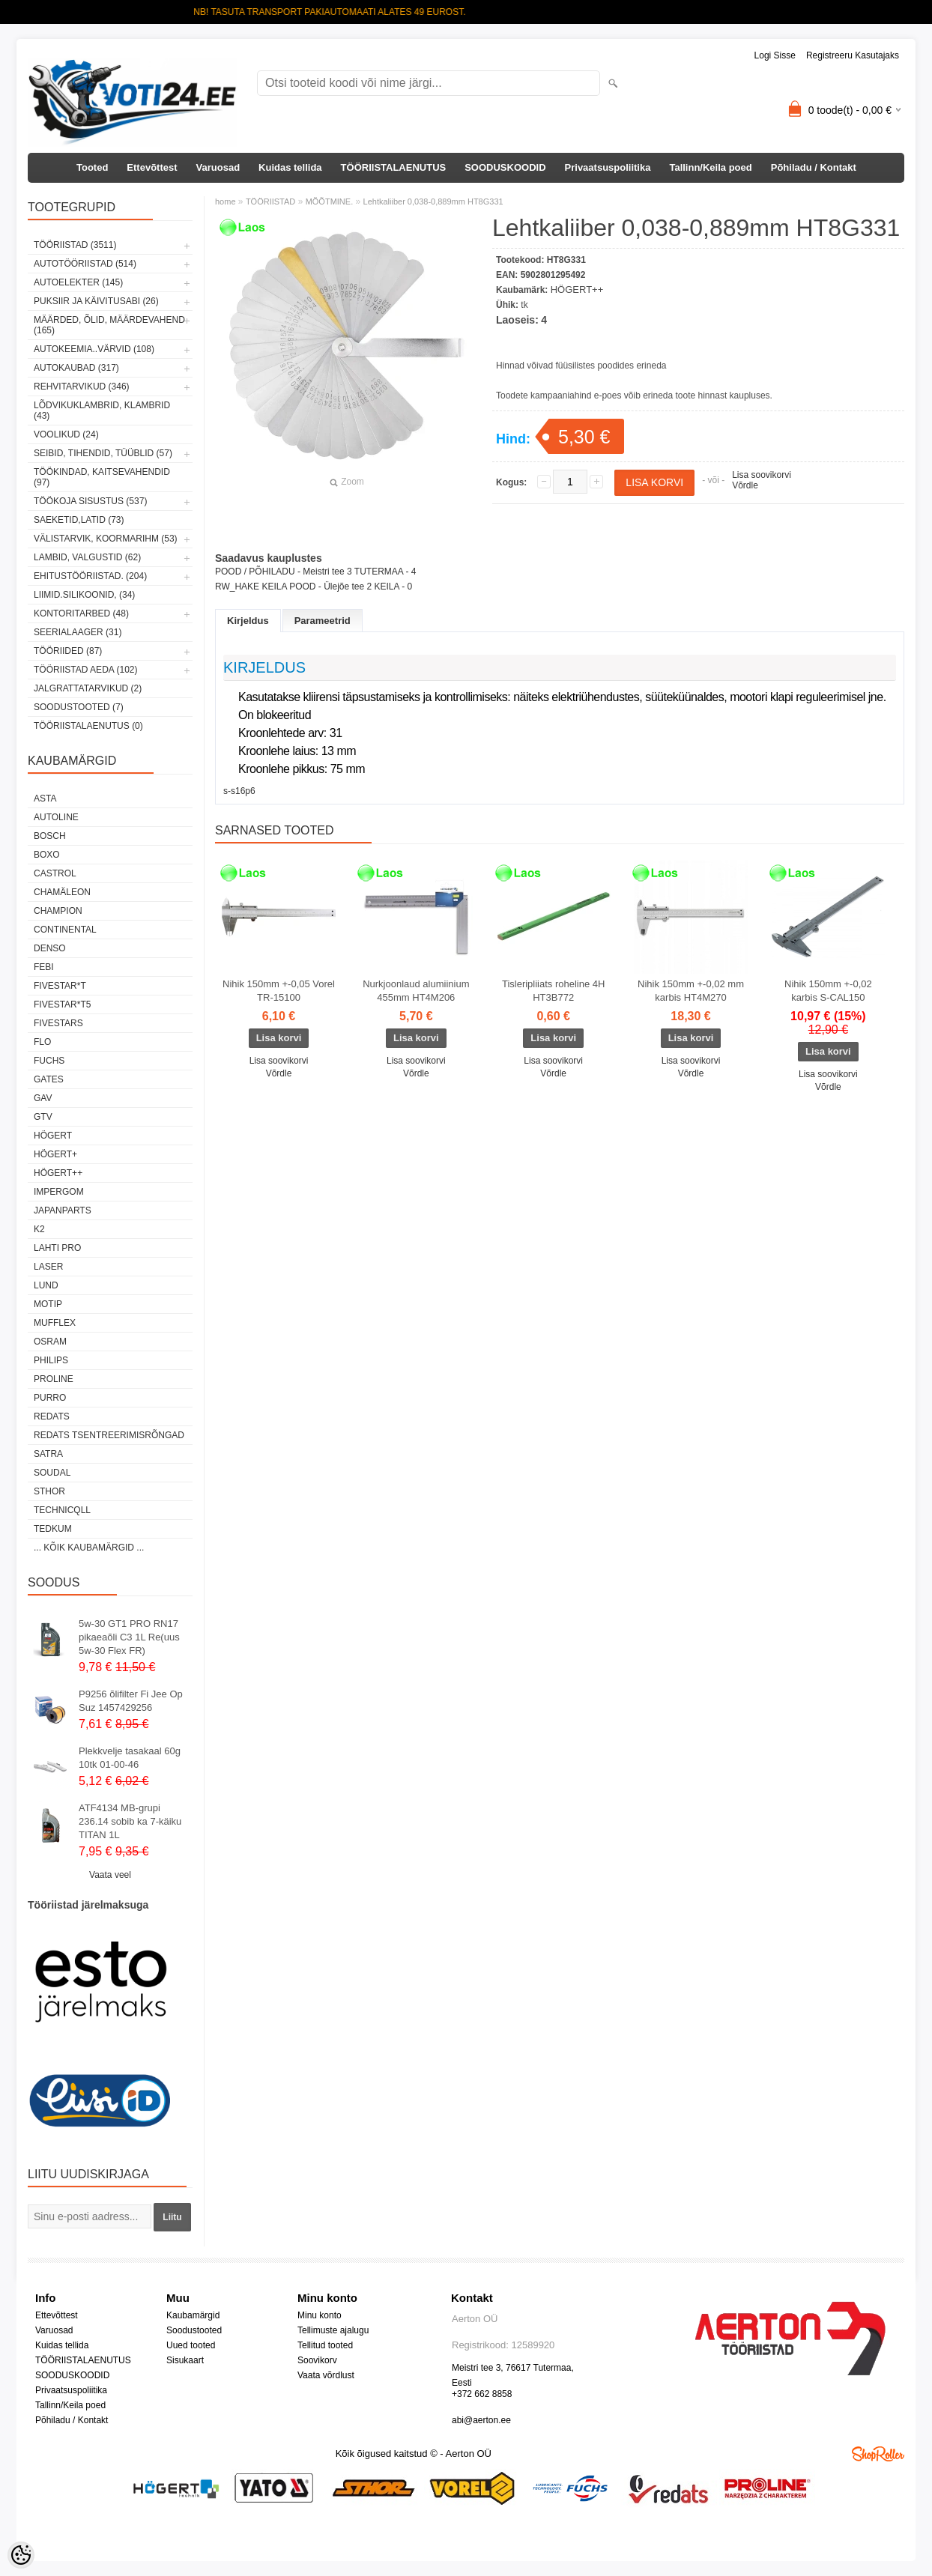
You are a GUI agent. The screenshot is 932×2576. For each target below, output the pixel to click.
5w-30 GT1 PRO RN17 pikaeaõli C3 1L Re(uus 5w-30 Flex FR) (129, 1637)
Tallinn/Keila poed (710, 167)
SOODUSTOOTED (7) (79, 707)
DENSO (50, 948)
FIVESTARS (58, 1023)
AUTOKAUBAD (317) (76, 368)
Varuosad (218, 167)
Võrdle (745, 485)
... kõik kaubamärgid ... (89, 1547)
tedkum (53, 1529)
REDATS (52, 1416)
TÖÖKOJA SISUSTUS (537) (90, 501)
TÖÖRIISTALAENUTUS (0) (88, 726)
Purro (50, 1397)
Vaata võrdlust (325, 2375)
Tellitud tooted (325, 2345)
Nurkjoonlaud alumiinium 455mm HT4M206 (416, 990)
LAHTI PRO (57, 1248)
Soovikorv (317, 2360)
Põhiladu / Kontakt (813, 167)
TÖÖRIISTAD (270, 201)
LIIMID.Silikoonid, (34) (84, 595)
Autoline (56, 817)
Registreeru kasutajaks (852, 55)
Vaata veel (110, 1875)
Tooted (92, 167)
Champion (58, 911)
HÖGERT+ (55, 1154)
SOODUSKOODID (505, 167)
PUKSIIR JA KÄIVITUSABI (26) (96, 301)
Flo (42, 1042)
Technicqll (62, 1510)
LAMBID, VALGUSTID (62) (87, 557)
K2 (39, 1229)
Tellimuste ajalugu (333, 2330)
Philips (51, 1360)
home (225, 201)
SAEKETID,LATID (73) (79, 520)
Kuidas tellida (290, 167)
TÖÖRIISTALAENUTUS (394, 167)
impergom (59, 1192)
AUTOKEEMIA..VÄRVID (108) (94, 349)
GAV (43, 1098)
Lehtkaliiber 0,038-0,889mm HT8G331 (433, 201)
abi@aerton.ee (481, 2420)
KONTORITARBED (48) (81, 613)
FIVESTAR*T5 (62, 1004)
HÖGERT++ (58, 1173)
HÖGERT (53, 1135)
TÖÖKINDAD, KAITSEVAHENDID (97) (102, 477)
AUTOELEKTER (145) (78, 282)
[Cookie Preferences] (20, 2555)
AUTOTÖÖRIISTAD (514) (85, 263)
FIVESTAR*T (60, 986)
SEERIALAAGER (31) (77, 632)
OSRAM (50, 1341)
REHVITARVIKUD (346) (82, 386)
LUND (46, 1285)
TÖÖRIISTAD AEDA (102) (85, 669)
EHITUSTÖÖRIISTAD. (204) (90, 576)
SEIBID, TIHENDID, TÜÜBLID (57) (103, 453)
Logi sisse (775, 55)
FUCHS (49, 1060)
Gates (49, 1079)
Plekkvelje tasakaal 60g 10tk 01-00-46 (130, 1757)
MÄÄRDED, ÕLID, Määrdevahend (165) (109, 325)
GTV (43, 1117)
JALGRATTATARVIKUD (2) (88, 688)
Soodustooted (194, 2330)
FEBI (44, 967)
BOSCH (50, 836)
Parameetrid (322, 620)
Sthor (49, 1491)
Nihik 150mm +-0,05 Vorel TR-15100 (279, 990)
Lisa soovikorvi (761, 475)
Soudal (52, 1472)
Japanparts (62, 1210)
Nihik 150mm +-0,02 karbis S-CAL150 (828, 990)
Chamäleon (62, 892)
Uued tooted (190, 2345)
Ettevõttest (152, 167)
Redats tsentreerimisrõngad (109, 1435)
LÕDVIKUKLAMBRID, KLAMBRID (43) (102, 410)
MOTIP (48, 1304)
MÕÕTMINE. (330, 201)
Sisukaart (185, 2360)
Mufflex (55, 1323)
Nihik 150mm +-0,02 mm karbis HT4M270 (691, 990)
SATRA (48, 1454)
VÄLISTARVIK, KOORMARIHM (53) (106, 538)
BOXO (47, 854)
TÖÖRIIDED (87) (68, 651)
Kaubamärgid (193, 2315)
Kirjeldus (248, 620)
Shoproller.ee (878, 2453)
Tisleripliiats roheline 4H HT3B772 (553, 990)
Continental (65, 929)
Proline (53, 1379)
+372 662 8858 (482, 2394)
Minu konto (319, 2315)
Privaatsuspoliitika (608, 167)
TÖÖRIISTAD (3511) (75, 245)
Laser (48, 1266)
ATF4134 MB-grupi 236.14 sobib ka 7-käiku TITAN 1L (130, 1821)
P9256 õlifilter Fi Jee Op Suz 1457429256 (131, 1700)
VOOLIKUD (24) (66, 434)
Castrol (55, 873)
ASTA (45, 798)
